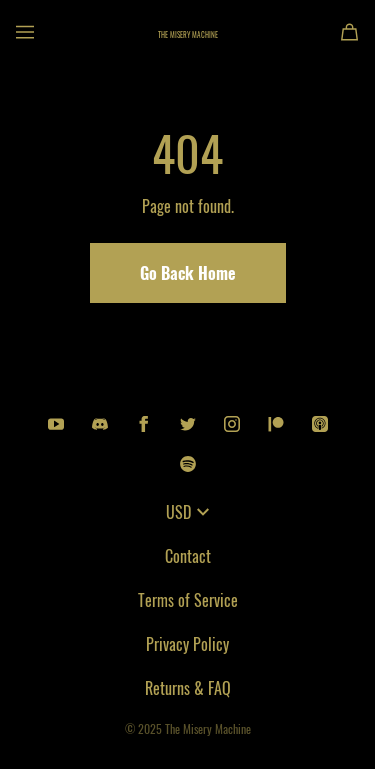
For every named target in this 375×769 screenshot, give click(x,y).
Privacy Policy (187, 644)
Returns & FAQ (188, 688)
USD (187, 512)
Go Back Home (188, 273)
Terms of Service (188, 600)
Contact (188, 556)
